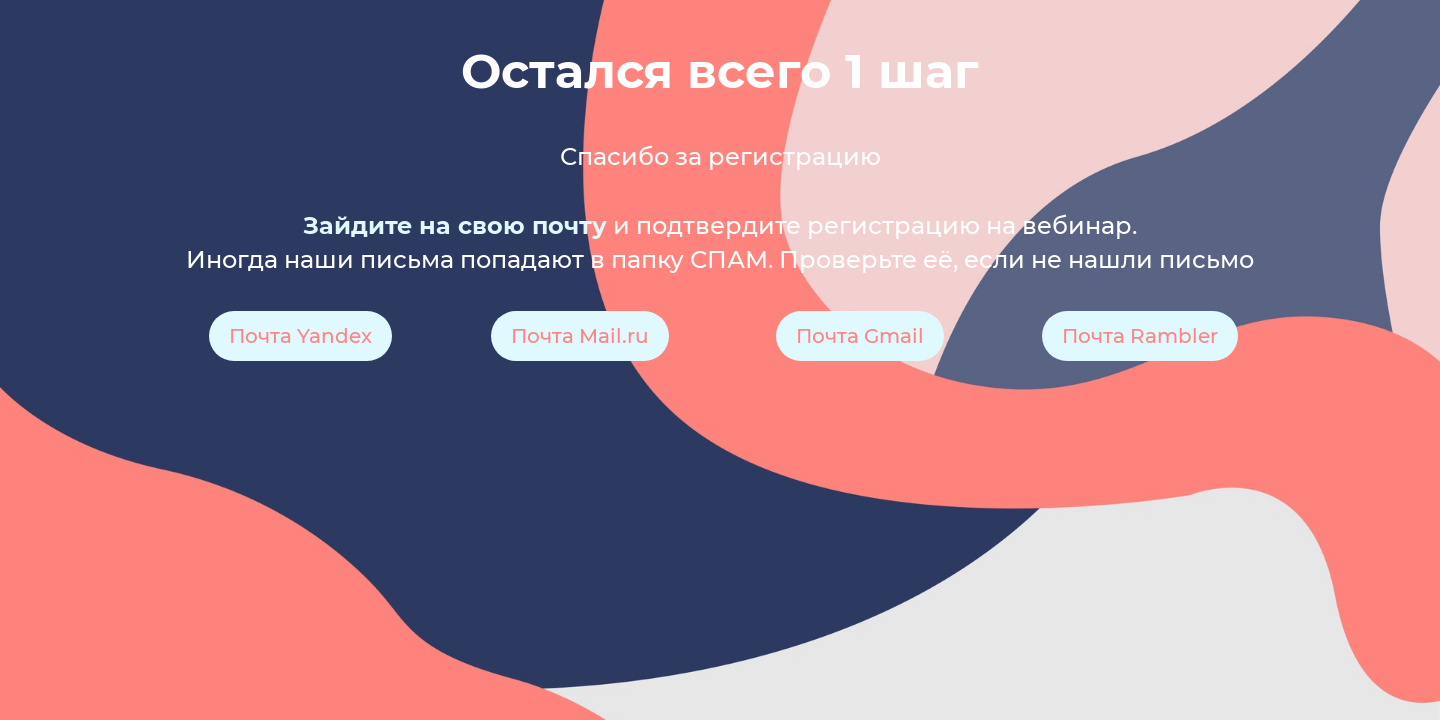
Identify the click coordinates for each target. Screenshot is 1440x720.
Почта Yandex (300, 336)
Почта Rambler (1140, 336)
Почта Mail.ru (580, 336)
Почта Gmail (860, 336)
